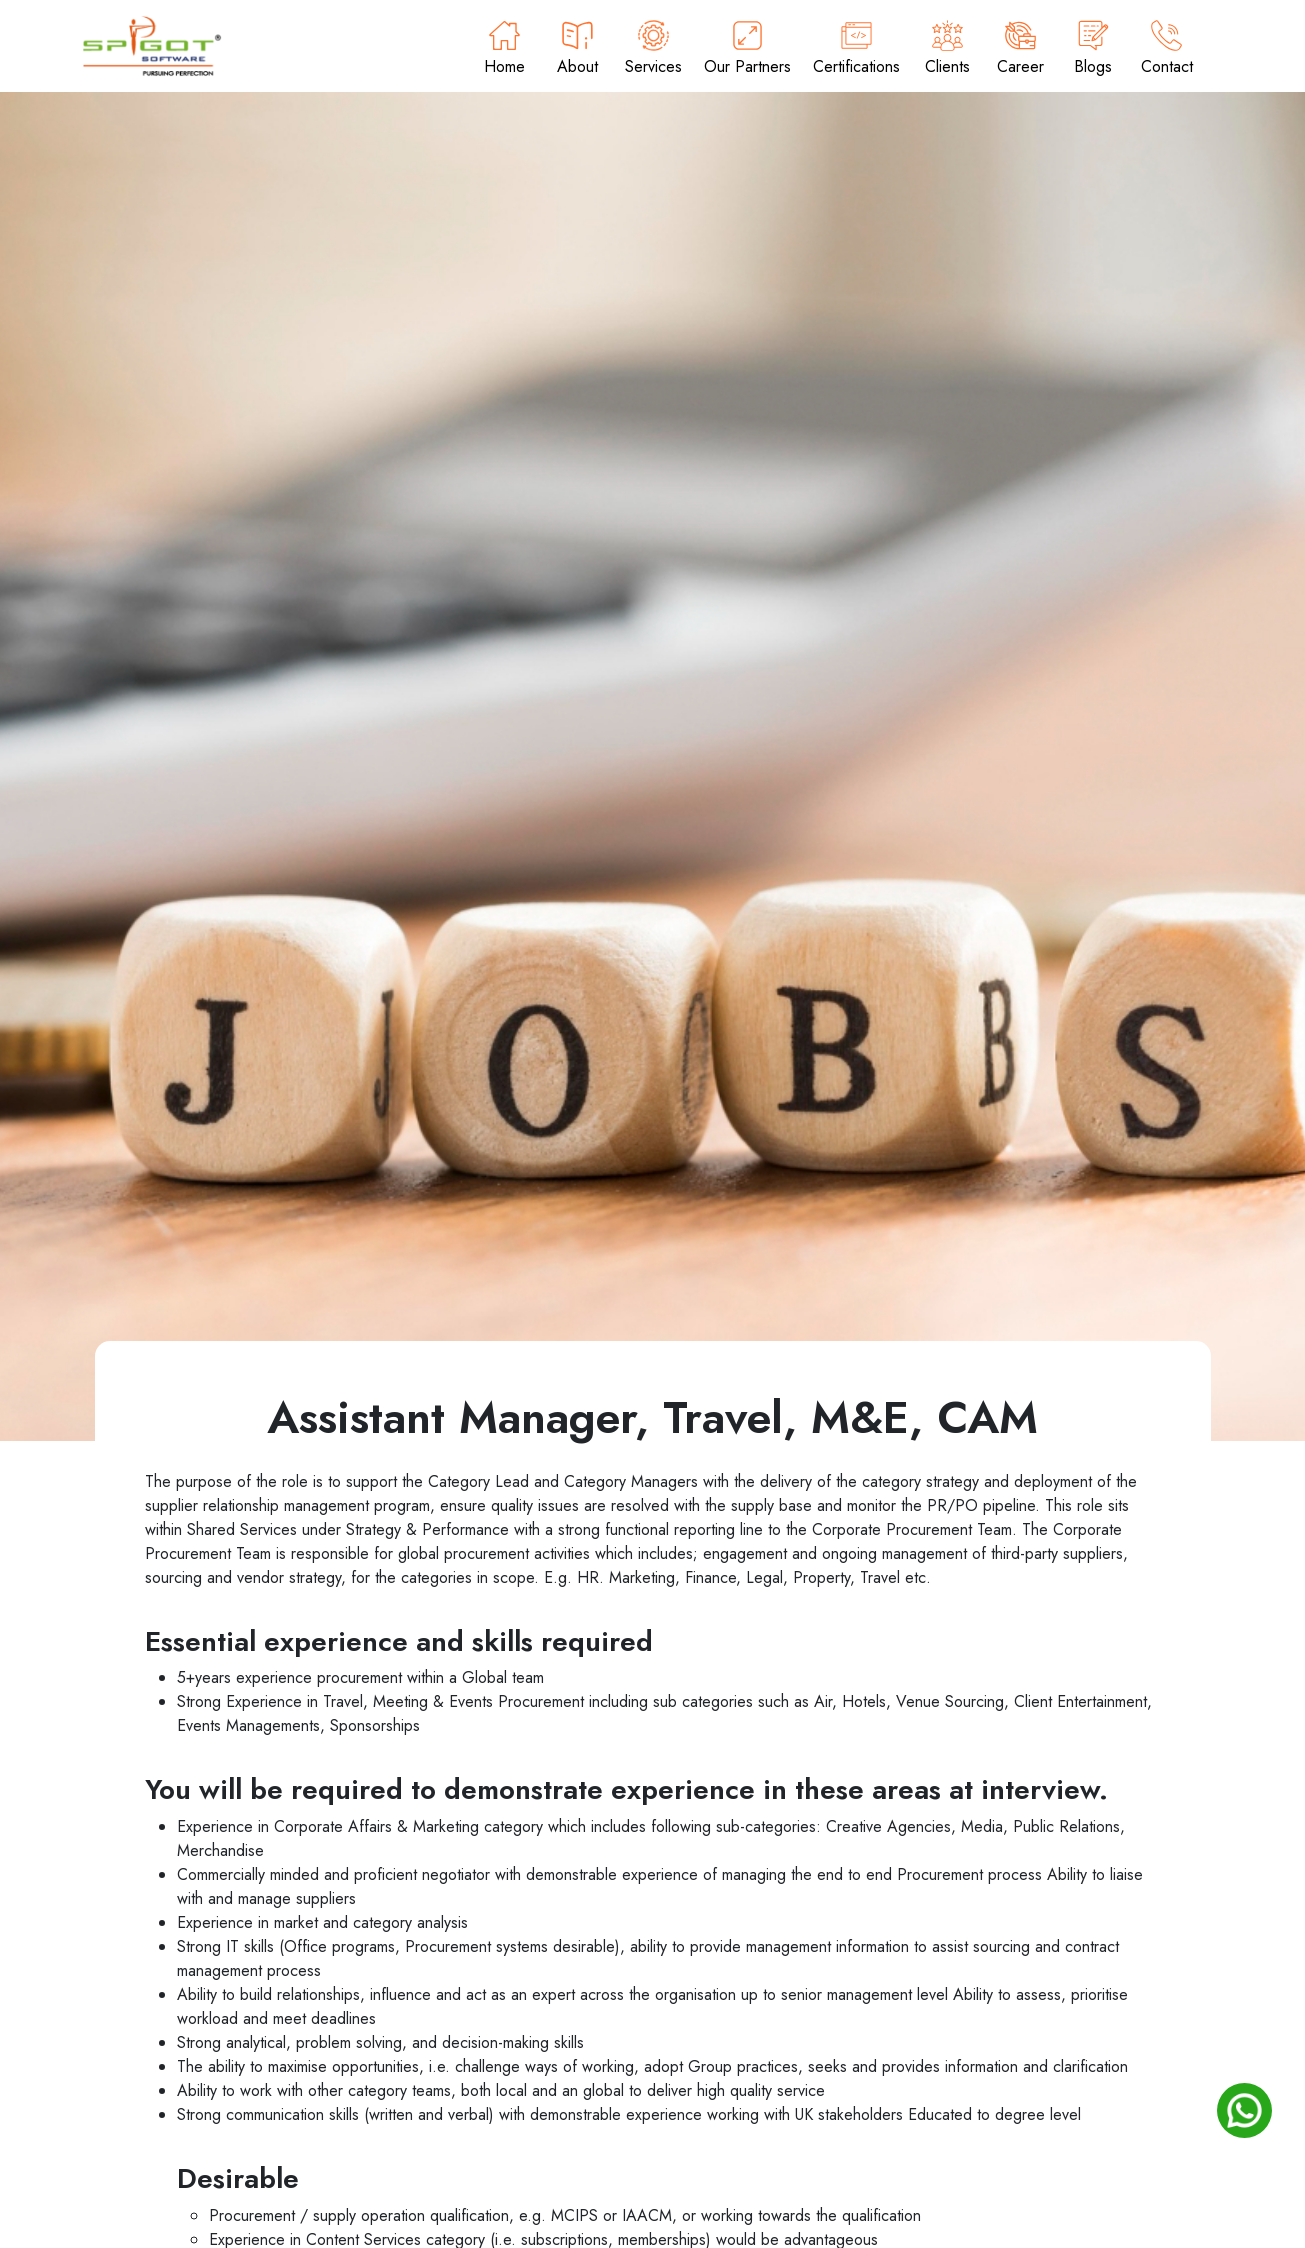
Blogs (1093, 49)
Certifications (856, 49)
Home (504, 49)
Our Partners (747, 49)
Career (1020, 49)
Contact (1167, 49)
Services (653, 49)
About (577, 49)
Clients (947, 49)
